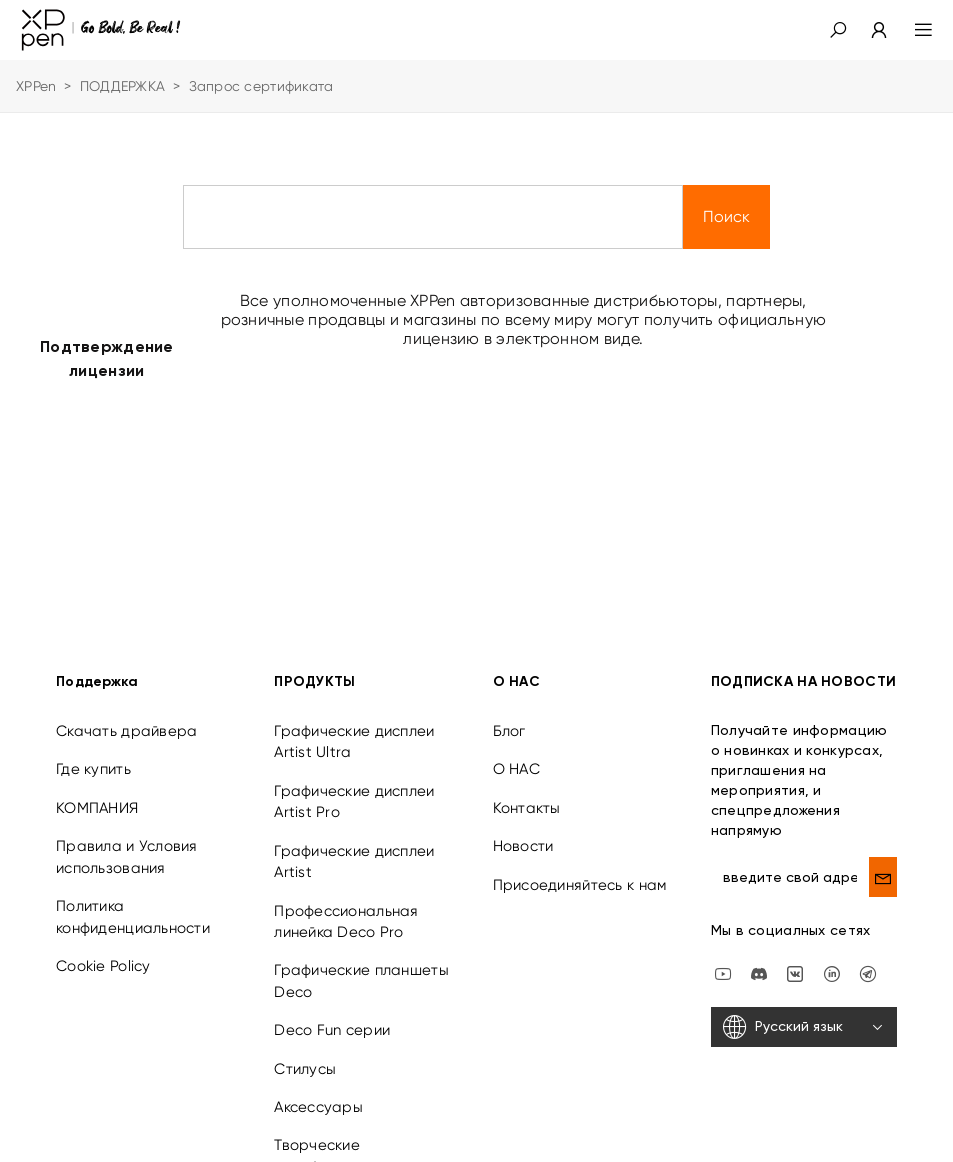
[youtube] (723, 958)
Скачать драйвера (126, 716)
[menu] (911, 30)
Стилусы (305, 1054)
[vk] (795, 958)
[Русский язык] (804, 1012)
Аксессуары (318, 1092)
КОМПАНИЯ (97, 793)
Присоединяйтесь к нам (580, 870)
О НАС (516, 754)
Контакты (527, 793)
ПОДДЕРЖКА (123, 86)
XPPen (36, 86)
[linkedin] (832, 958)
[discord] (759, 958)
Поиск (726, 216)
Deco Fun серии (332, 1015)
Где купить (93, 754)
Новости (523, 831)
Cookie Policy (103, 951)
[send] (883, 862)
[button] (838, 30)
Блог (509, 716)
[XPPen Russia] (868, 958)
